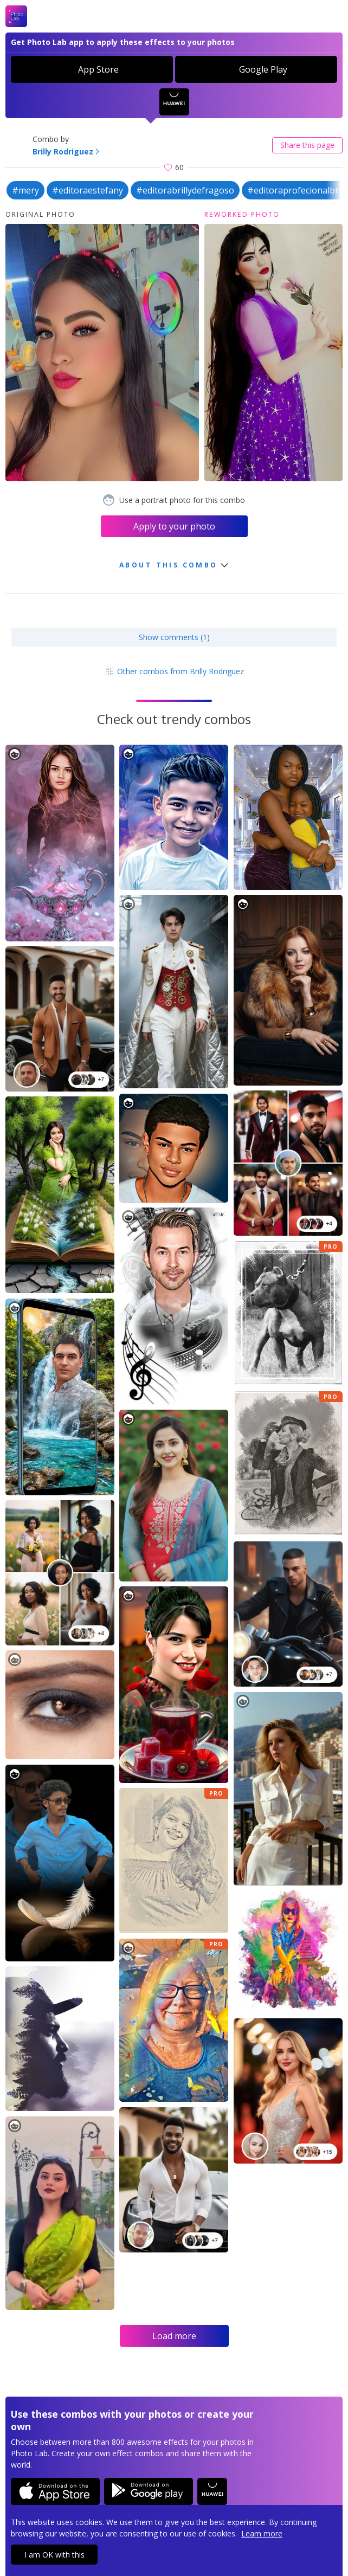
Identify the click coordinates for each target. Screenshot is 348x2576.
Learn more (261, 2533)
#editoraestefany (87, 190)
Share (307, 145)
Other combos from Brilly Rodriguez (174, 671)
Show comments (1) (174, 637)
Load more (174, 2336)
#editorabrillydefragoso (185, 190)
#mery (25, 190)
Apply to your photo (174, 526)
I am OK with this (54, 2554)
